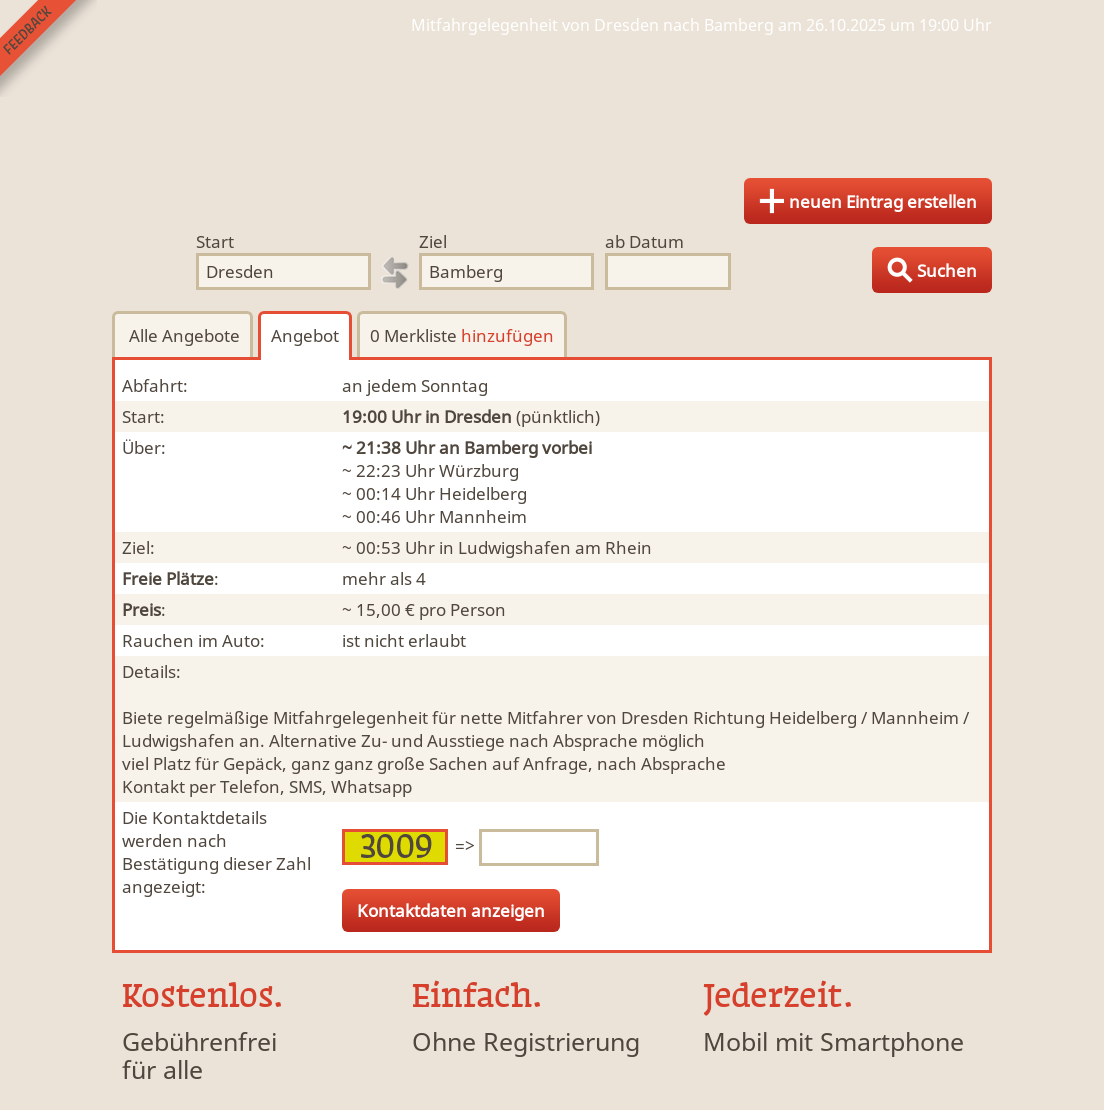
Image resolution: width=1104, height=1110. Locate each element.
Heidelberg (483, 493)
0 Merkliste (462, 335)
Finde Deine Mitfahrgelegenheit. (552, 100)
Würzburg (479, 470)
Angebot (305, 335)
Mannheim (483, 516)
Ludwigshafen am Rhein (555, 547)
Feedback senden (48, 48)
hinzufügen (507, 335)
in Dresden (468, 416)
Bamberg (501, 447)
